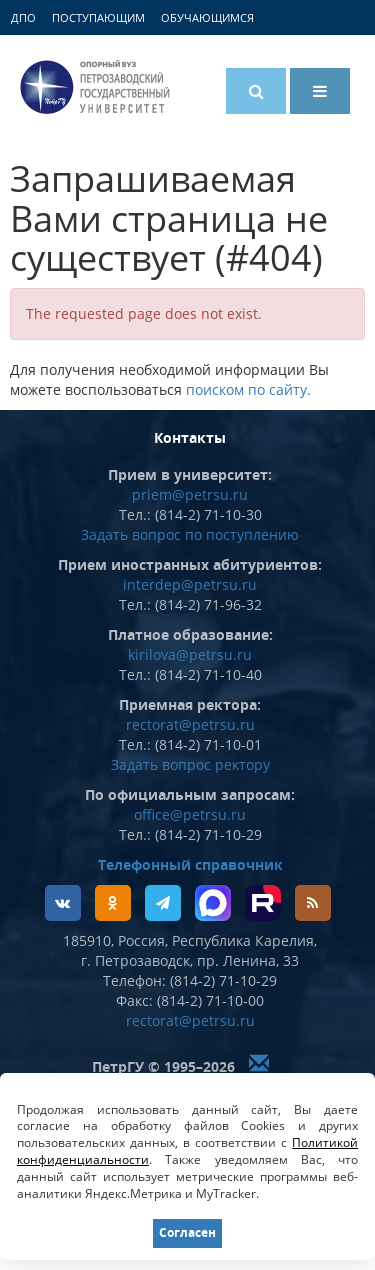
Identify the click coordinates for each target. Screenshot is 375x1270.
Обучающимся (207, 17)
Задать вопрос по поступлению (190, 534)
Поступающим (98, 17)
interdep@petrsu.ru (190, 584)
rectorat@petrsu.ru (190, 724)
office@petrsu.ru (190, 814)
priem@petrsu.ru (190, 494)
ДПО (23, 17)
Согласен (187, 1232)
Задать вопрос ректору (190, 764)
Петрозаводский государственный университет (95, 87)
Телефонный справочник (190, 864)
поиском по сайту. (248, 389)
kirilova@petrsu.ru (190, 654)
